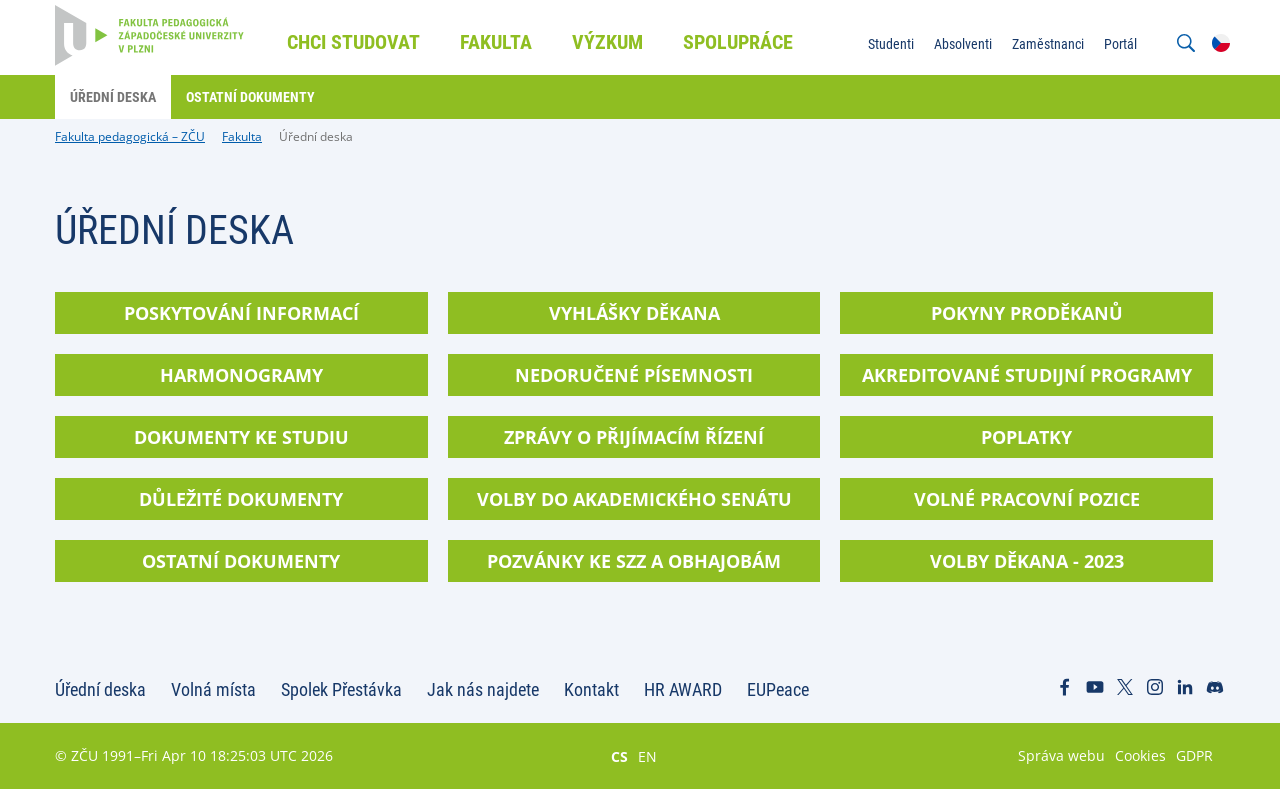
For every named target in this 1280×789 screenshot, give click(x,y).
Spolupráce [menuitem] (738, 42)
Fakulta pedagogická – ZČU (130, 136)
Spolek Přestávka (341, 689)
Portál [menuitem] (1120, 44)
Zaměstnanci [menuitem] (1048, 44)
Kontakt (591, 689)
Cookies (1140, 755)
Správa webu (1061, 755)
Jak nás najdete (483, 689)
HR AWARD (683, 689)
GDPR (1194, 755)
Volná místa (213, 689)
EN (647, 756)
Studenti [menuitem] (891, 44)
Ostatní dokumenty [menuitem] (250, 97)
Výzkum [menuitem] (607, 42)
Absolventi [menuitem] (963, 44)
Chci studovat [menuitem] (353, 42)
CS (619, 756)
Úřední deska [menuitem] (113, 97)
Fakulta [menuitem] (496, 42)
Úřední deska (316, 136)
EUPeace (778, 689)
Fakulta (242, 136)
